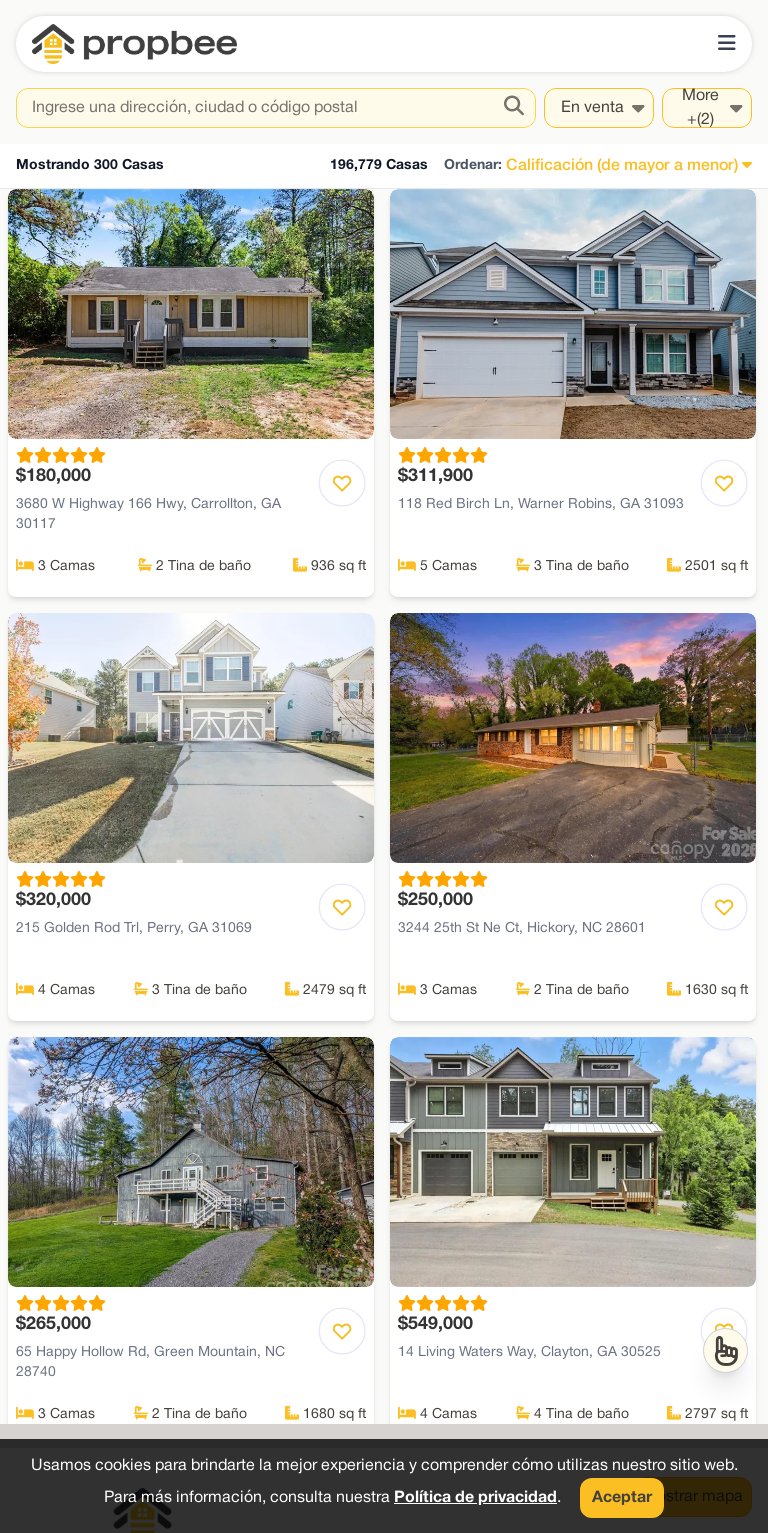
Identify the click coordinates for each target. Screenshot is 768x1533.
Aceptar (622, 1498)
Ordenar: (473, 165)
